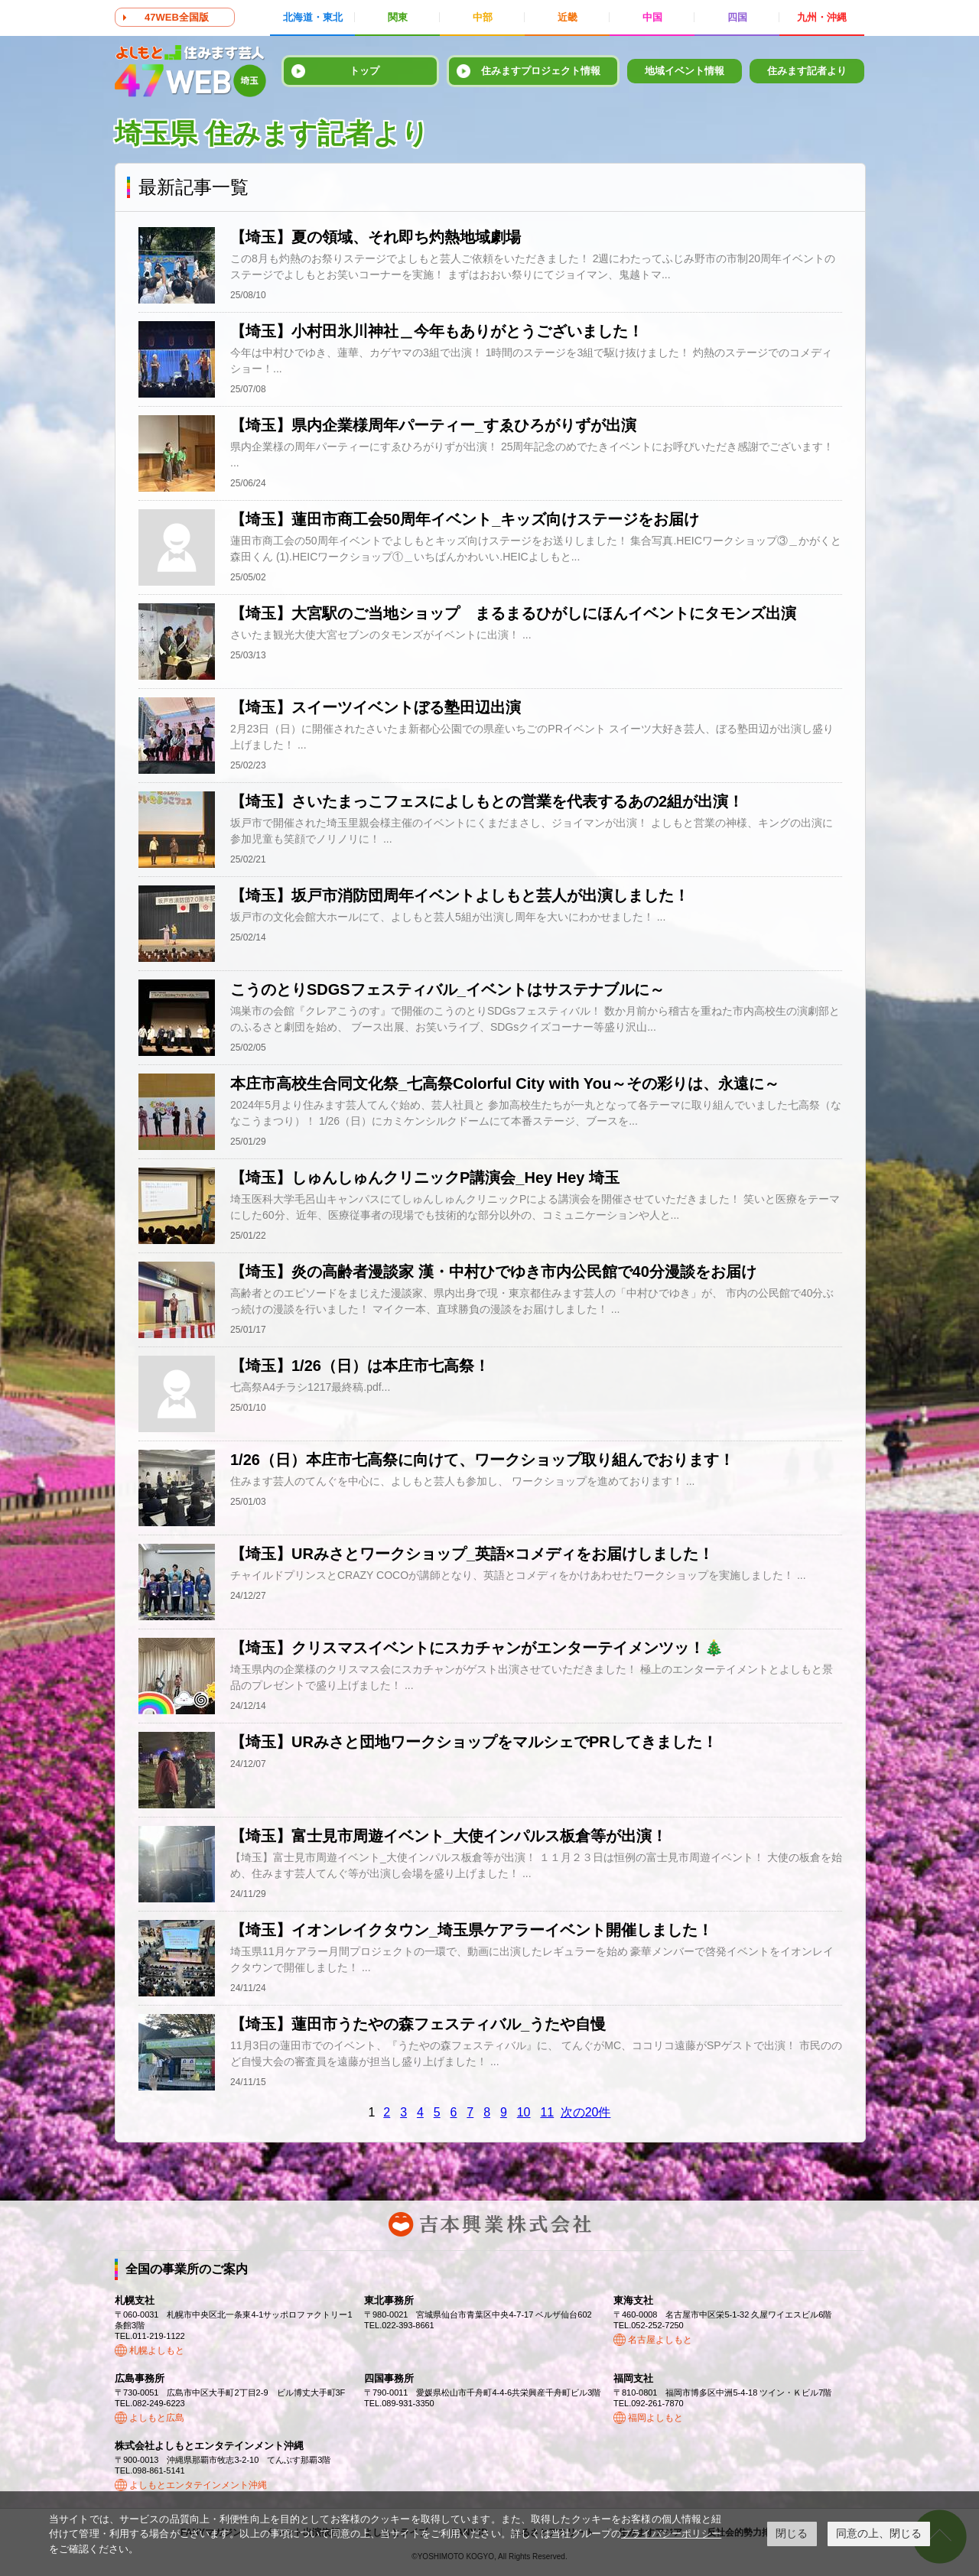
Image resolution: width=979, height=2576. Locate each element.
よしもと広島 (156, 2417)
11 (547, 2112)
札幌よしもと (156, 2350)
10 (524, 2112)
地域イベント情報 (684, 70)
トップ (364, 70)
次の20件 (586, 2112)
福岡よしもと (655, 2417)
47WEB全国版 (177, 17)
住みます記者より (807, 70)
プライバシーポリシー (671, 2533)
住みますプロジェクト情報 (540, 70)
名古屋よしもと (660, 2339)
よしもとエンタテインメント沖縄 (198, 2485)
